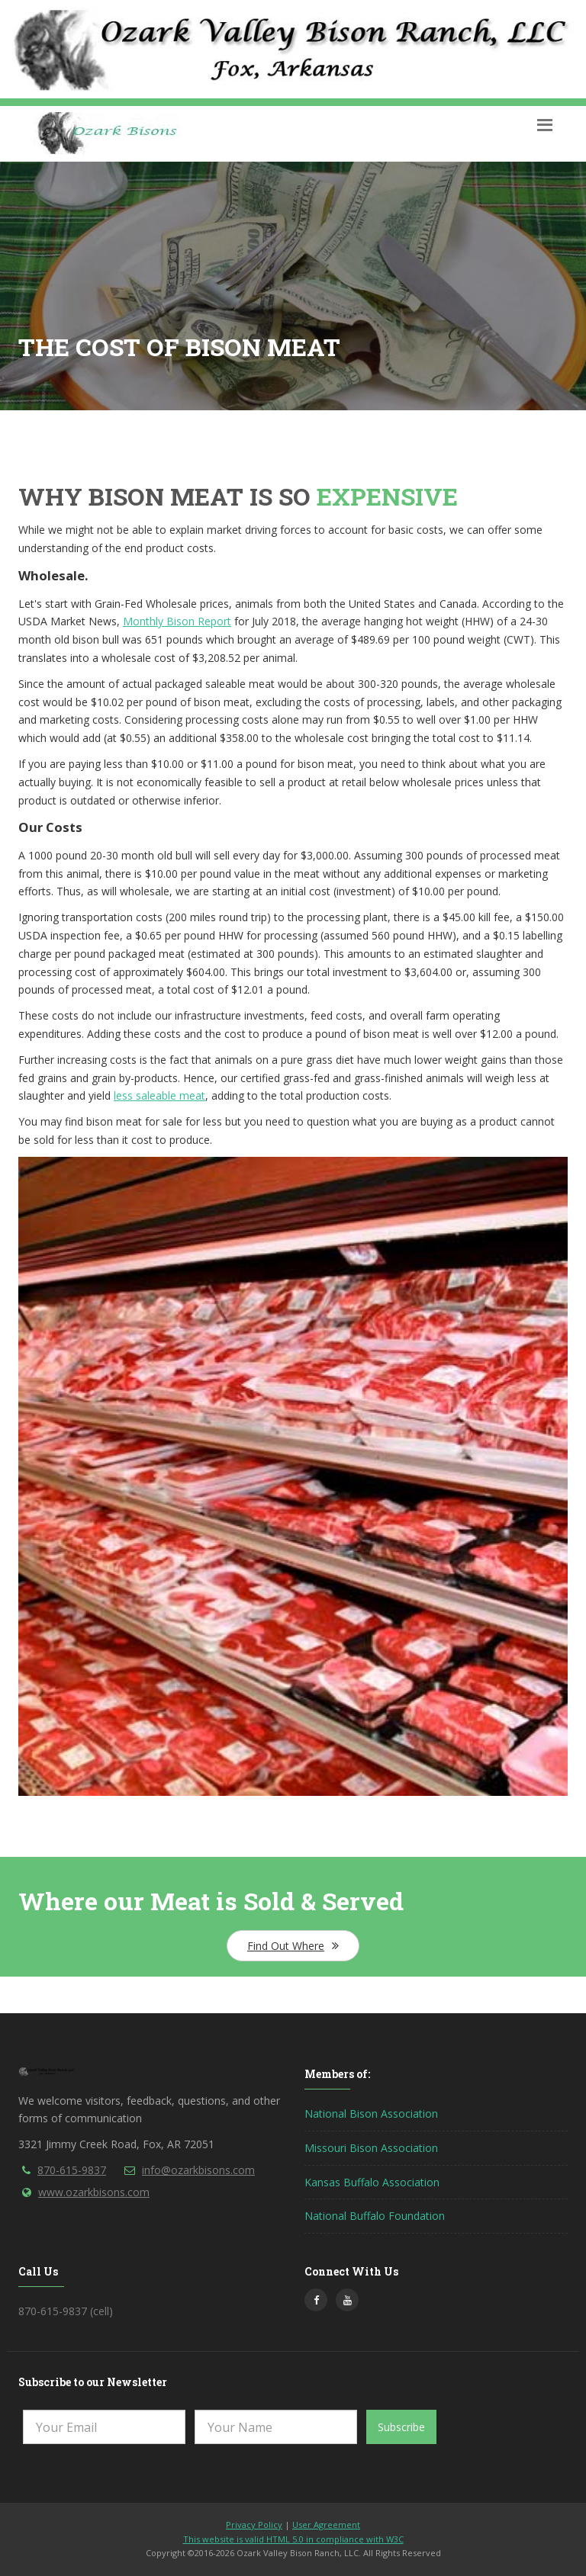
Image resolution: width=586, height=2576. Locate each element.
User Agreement (326, 2524)
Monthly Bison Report (177, 621)
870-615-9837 (71, 2170)
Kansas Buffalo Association (372, 2182)
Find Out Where (293, 1945)
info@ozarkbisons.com (198, 2170)
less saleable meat (159, 1095)
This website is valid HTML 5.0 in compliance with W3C (293, 2539)
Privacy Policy (254, 2524)
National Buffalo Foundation (374, 2215)
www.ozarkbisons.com (94, 2192)
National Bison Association (371, 2113)
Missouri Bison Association (371, 2148)
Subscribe (401, 2427)
